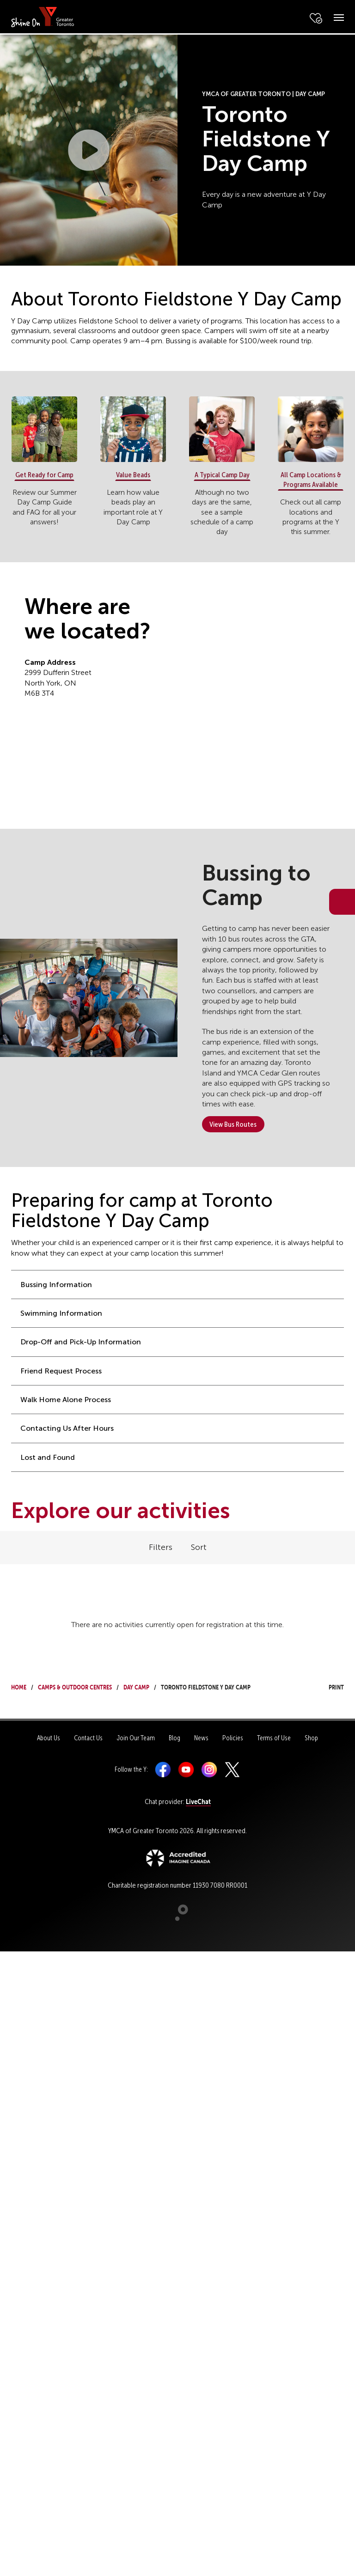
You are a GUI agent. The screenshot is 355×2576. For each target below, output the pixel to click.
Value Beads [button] (133, 475)
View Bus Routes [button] (233, 1124)
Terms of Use (274, 1738)
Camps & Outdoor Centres (75, 1686)
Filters (160, 1547)
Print (328, 1686)
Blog (174, 1738)
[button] (89, 150)
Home (18, 1686)
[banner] (42, 16)
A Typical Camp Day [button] (222, 475)
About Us (48, 1738)
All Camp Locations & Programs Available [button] (311, 479)
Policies (232, 1738)
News (201, 1738)
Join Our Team (135, 1738)
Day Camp (136, 1686)
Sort (199, 1547)
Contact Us (88, 1738)
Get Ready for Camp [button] (44, 475)
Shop (311, 1738)
